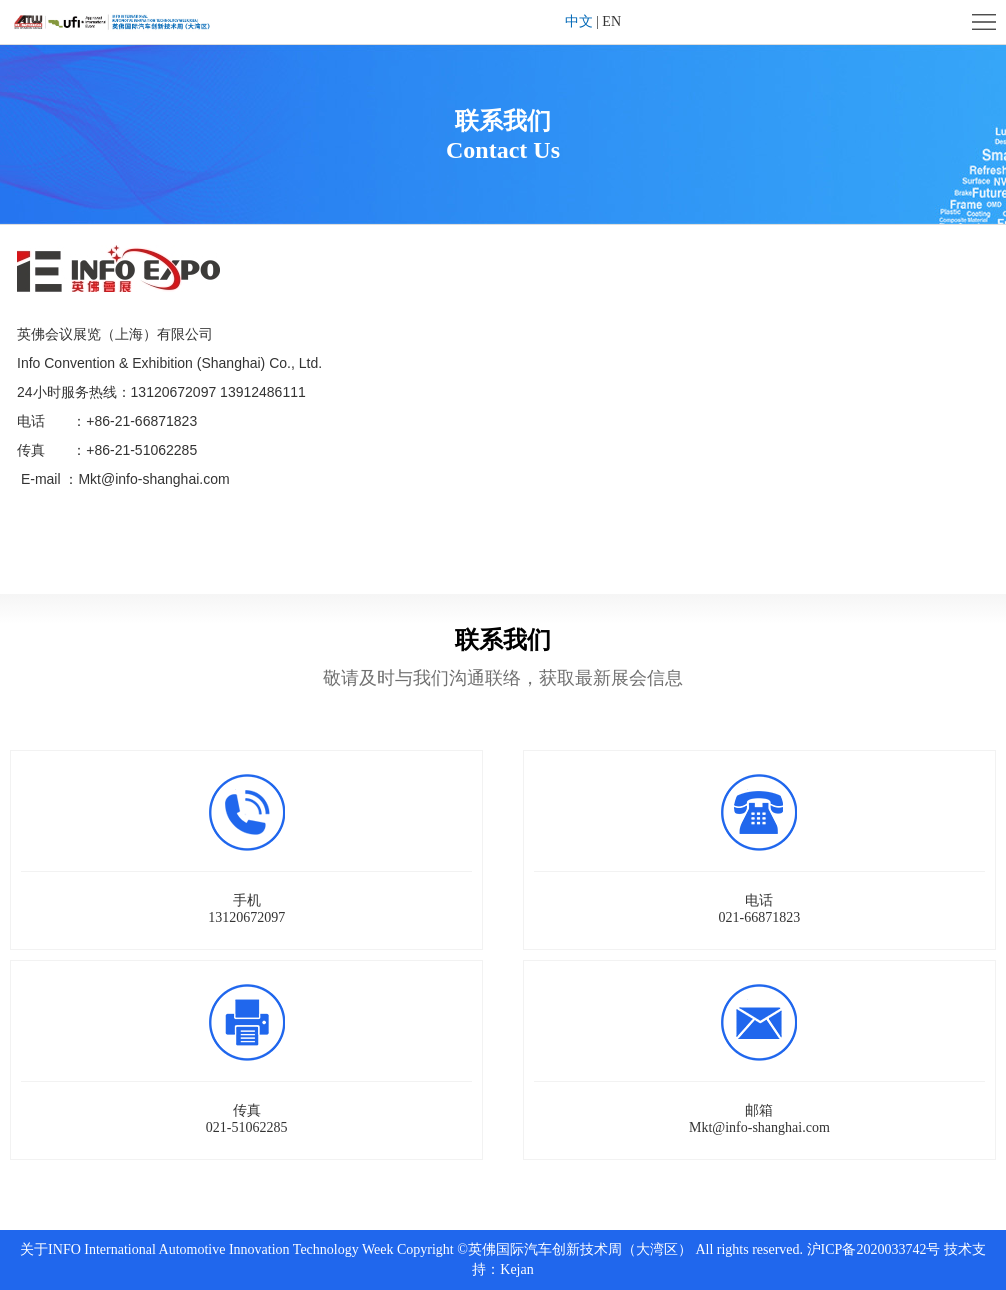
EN (611, 21)
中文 (579, 21)
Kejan (516, 1269)
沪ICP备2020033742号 (874, 1249)
